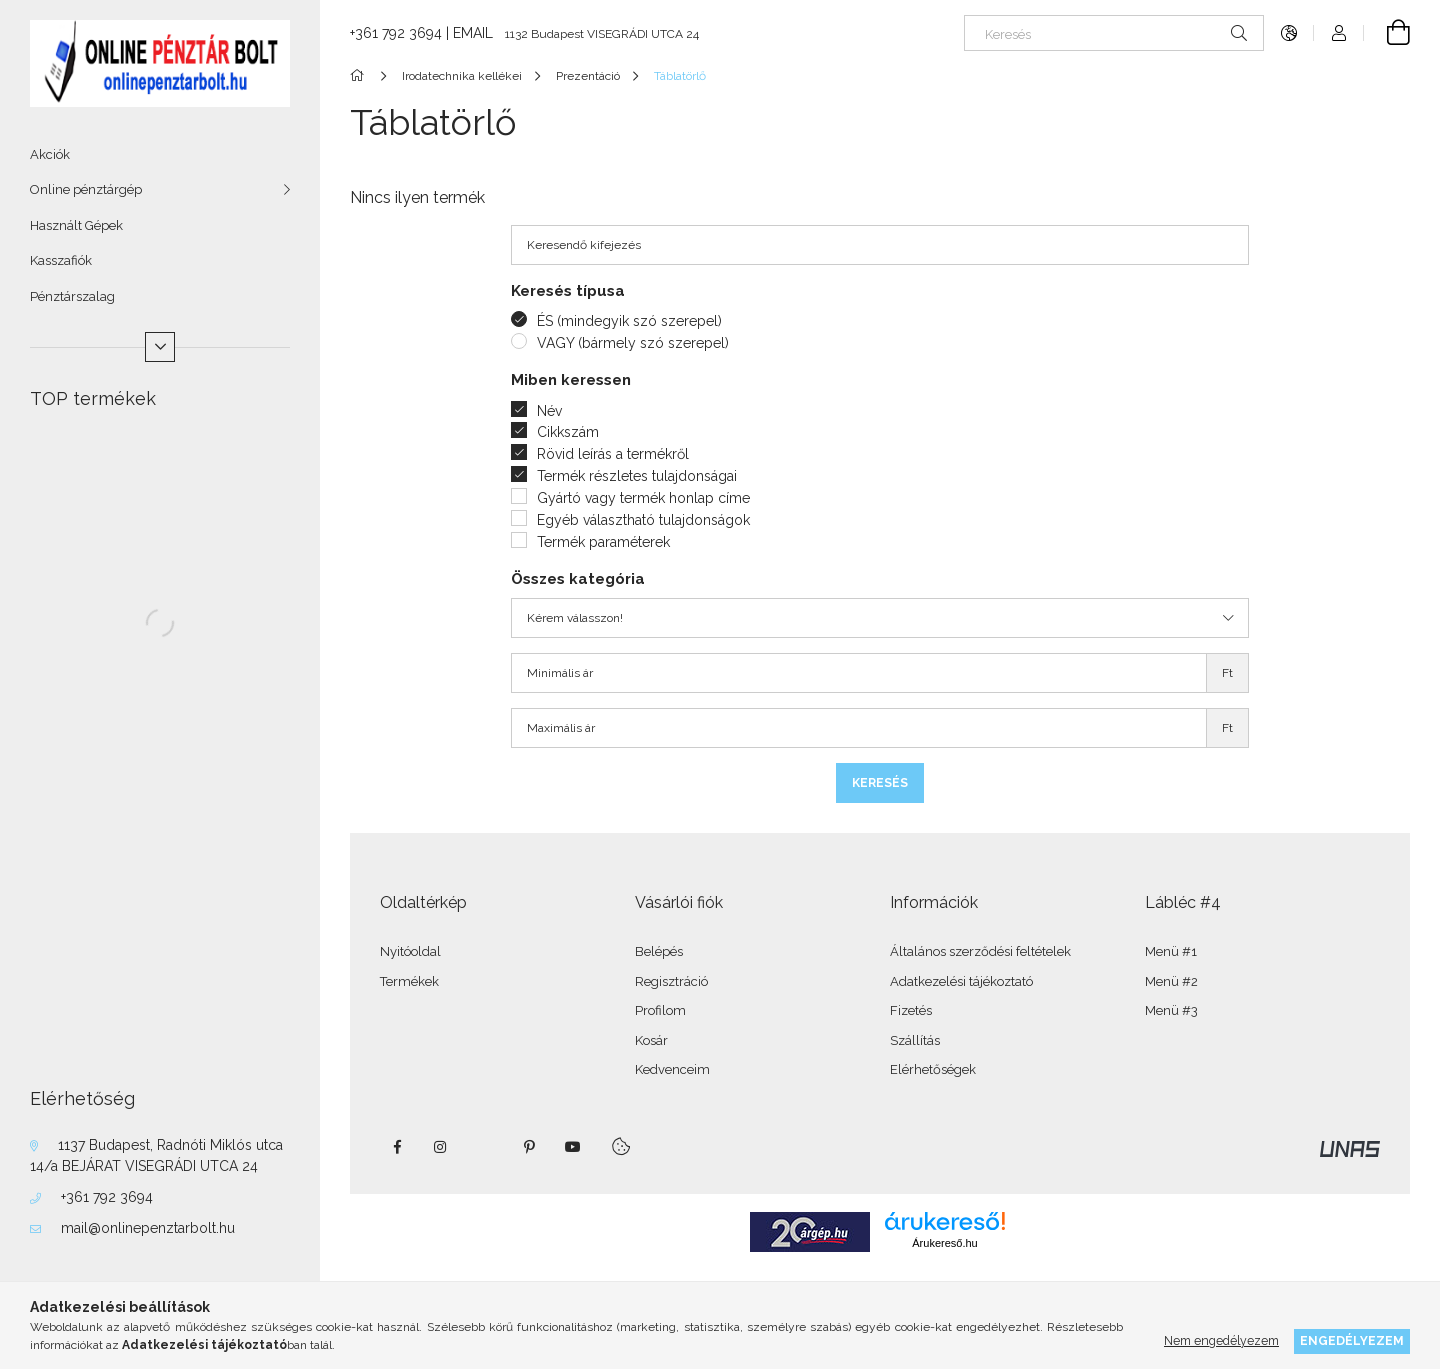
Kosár (651, 1040)
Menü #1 (1171, 951)
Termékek (409, 981)
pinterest (529, 1147)
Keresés (880, 783)
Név (549, 411)
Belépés (659, 951)
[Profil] (1339, 33)
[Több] (160, 347)
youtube (573, 1147)
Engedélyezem (1352, 1340)
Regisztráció (671, 981)
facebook (397, 1147)
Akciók (50, 154)
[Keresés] (1114, 33)
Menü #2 (1171, 981)
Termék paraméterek (603, 542)
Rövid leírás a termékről (613, 454)
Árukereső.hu (944, 1243)
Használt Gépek (76, 225)
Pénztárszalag (72, 296)
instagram (441, 1147)
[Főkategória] (360, 76)
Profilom (660, 1010)
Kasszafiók (61, 260)
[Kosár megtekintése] (1387, 33)
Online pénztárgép (86, 189)
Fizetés (911, 1010)
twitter (485, 1147)
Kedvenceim (672, 1069)
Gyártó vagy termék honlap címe (643, 498)
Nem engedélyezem (1221, 1340)
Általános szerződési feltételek (980, 951)
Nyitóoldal (410, 951)
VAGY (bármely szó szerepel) (633, 343)
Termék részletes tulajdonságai (637, 476)
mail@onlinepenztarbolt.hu (148, 1228)
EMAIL (473, 33)
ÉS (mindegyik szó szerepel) (629, 321)
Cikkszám (568, 432)
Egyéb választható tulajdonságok (643, 520)
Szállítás (915, 1040)
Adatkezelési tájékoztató (961, 981)
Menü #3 (1171, 1010)
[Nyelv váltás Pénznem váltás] (1289, 33)
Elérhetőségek (933, 1069)
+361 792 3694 (107, 1197)
